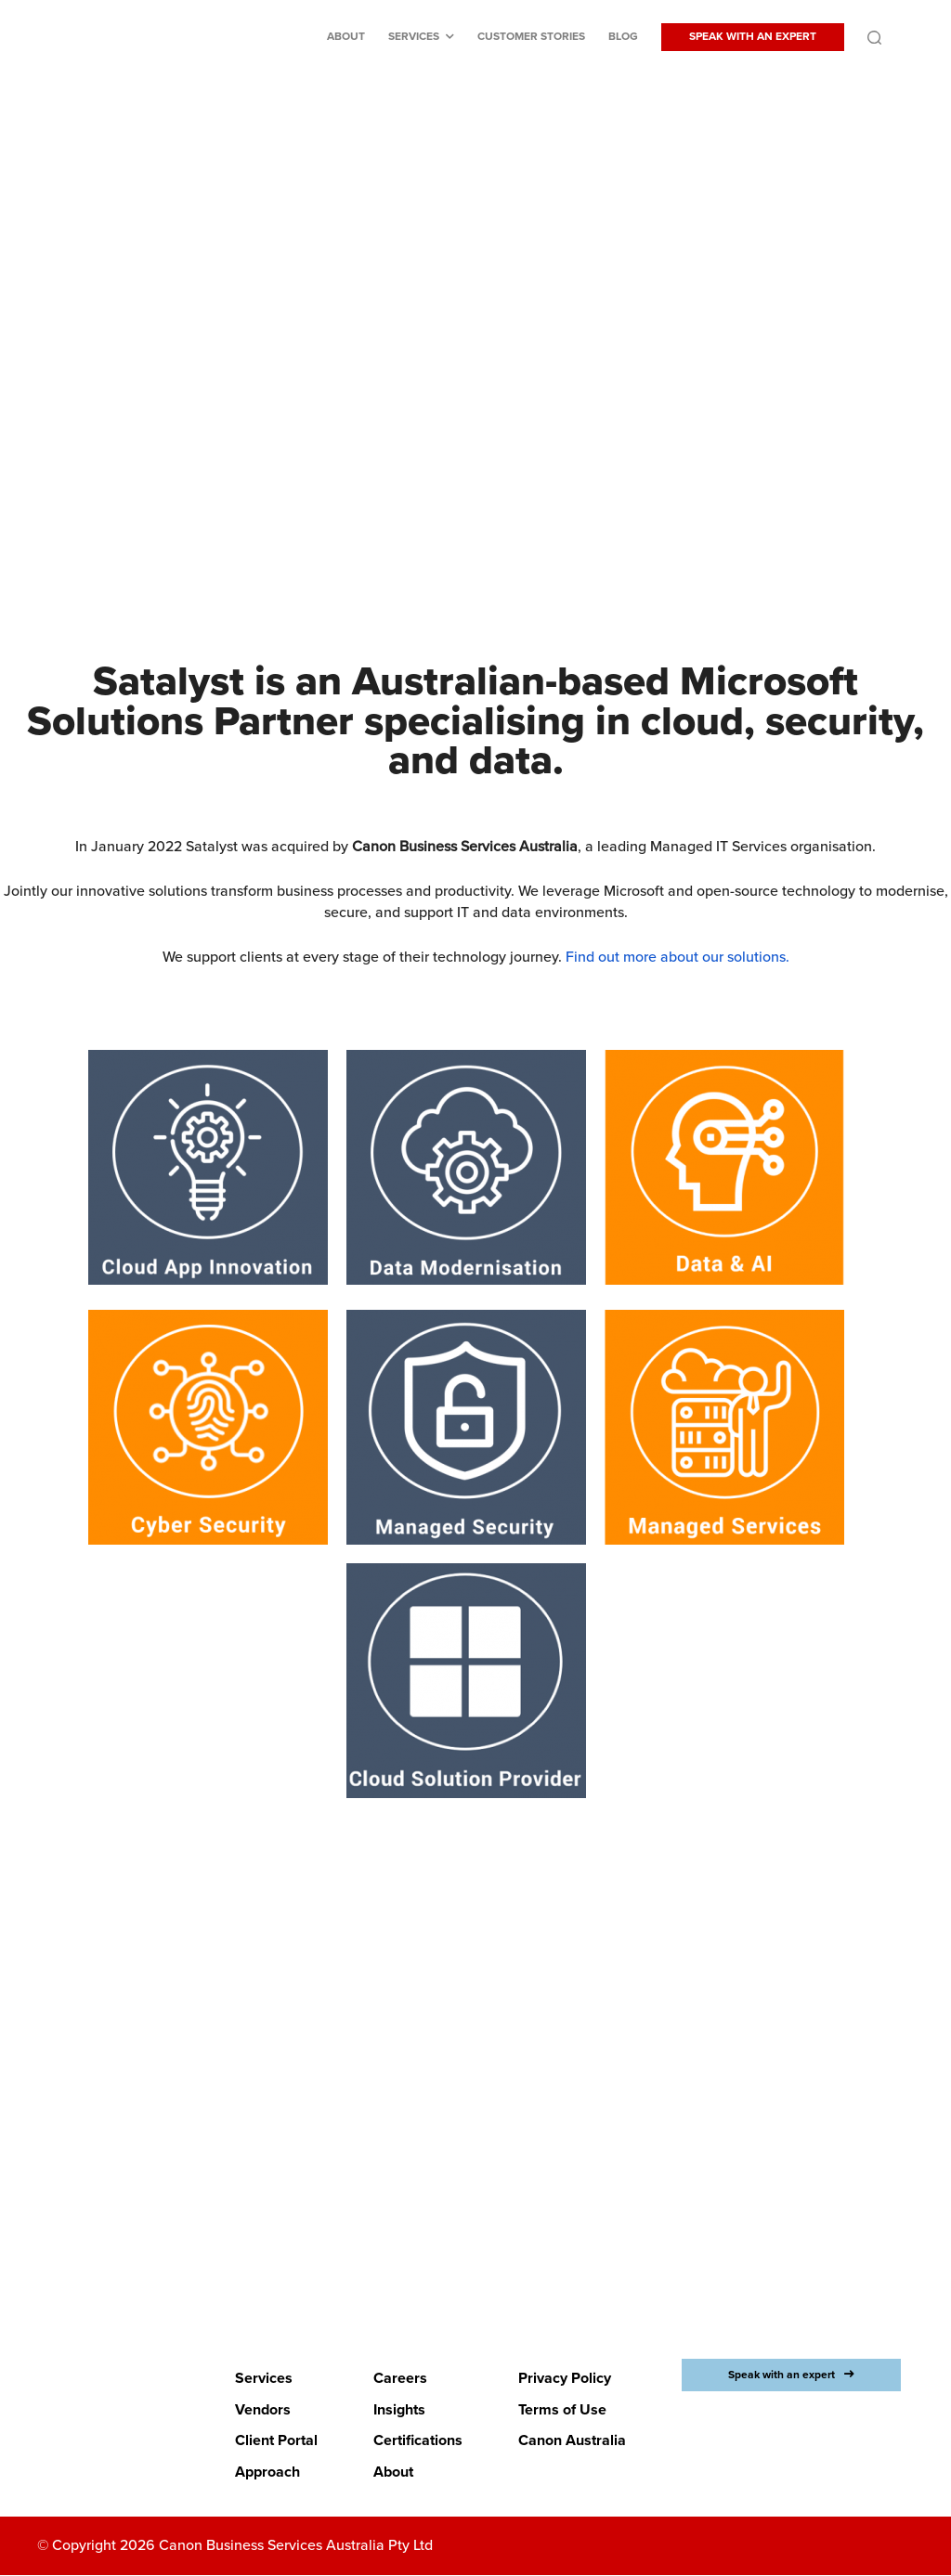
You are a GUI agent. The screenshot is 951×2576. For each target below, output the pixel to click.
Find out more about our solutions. (677, 957)
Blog (623, 37)
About (346, 37)
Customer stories (531, 37)
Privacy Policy (564, 2378)
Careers (400, 2378)
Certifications (417, 2441)
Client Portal (276, 2441)
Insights (399, 2410)
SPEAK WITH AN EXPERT (752, 37)
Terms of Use (562, 2410)
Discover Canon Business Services (463, 463)
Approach (267, 2472)
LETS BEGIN (463, 2217)
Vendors (263, 2410)
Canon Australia (572, 2441)
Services (413, 37)
